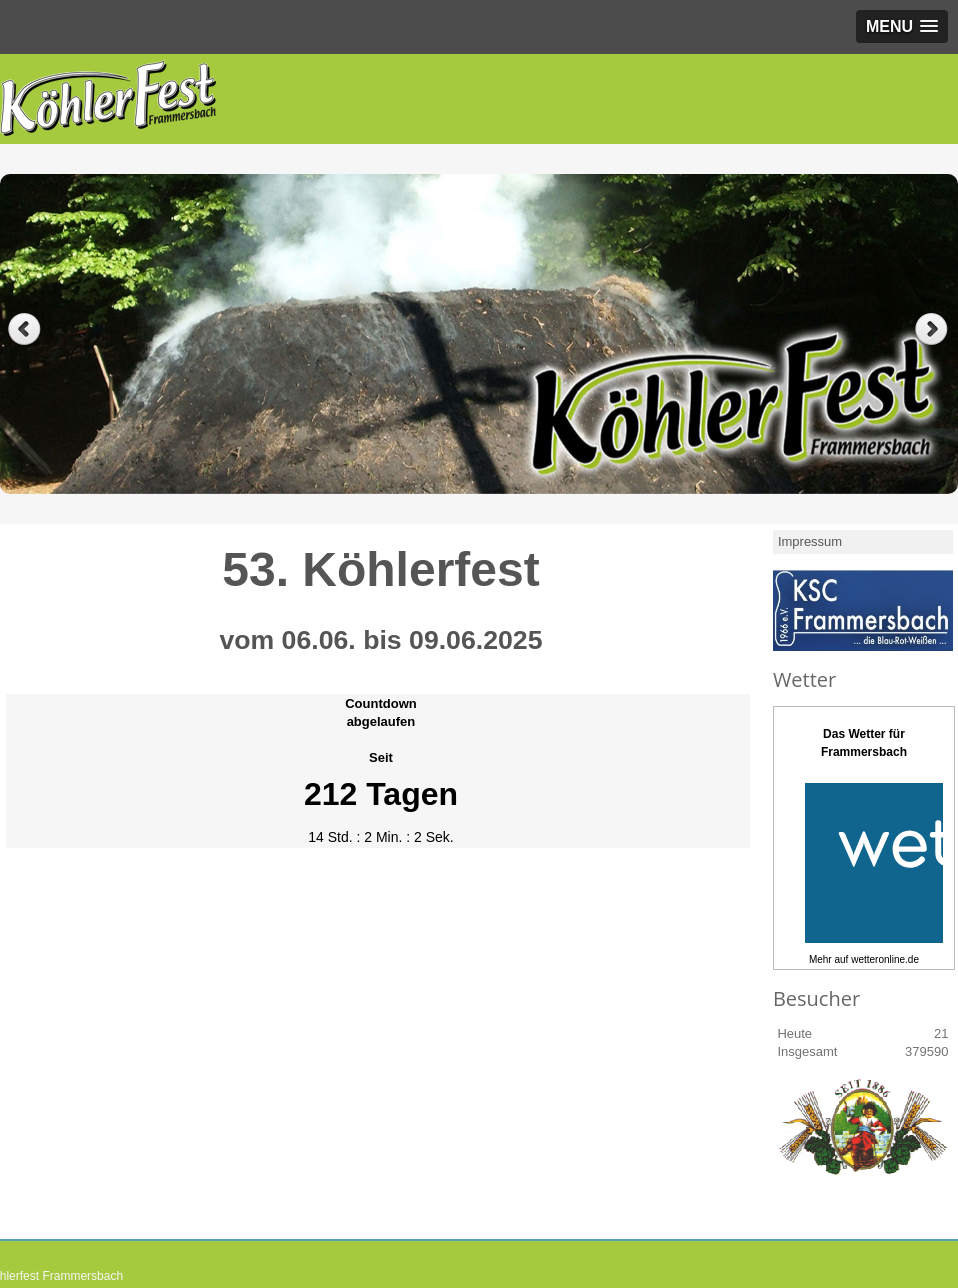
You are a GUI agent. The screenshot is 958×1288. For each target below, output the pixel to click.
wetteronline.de (885, 959)
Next (933, 329)
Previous (24, 329)
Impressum (810, 541)
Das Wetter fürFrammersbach (864, 743)
